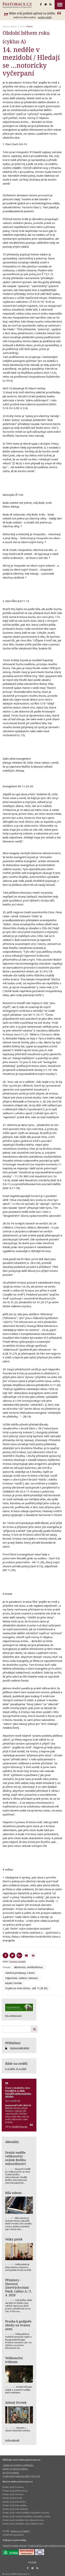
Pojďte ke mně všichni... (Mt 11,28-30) (26, 1988)
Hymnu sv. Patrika (20, 2531)
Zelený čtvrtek (16, 2402)
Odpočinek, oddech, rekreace (21, 1978)
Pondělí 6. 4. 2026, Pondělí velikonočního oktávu (18, 2093)
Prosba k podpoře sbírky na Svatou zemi (18, 2325)
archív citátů (44, 17)
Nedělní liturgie (19, 2126)
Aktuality (12, 2142)
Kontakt (32, 2562)
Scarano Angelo (10, 26)
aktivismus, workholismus (28, 1967)
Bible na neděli (16, 2063)
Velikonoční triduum (14, 2360)
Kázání (30, 26)
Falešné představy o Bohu (20, 1973)
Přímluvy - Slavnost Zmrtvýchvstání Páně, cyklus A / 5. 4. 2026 (18, 2287)
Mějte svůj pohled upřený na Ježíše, (32, 13)
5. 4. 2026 (10, 2068)
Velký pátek (14, 2239)
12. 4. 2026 (21, 2068)
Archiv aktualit (12, 2440)
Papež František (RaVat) (15, 2545)
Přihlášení (12, 2043)
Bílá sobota (13, 2193)
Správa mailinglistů (19, 2047)
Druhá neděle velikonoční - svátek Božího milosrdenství (15, 2158)
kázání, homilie (13, 1983)
